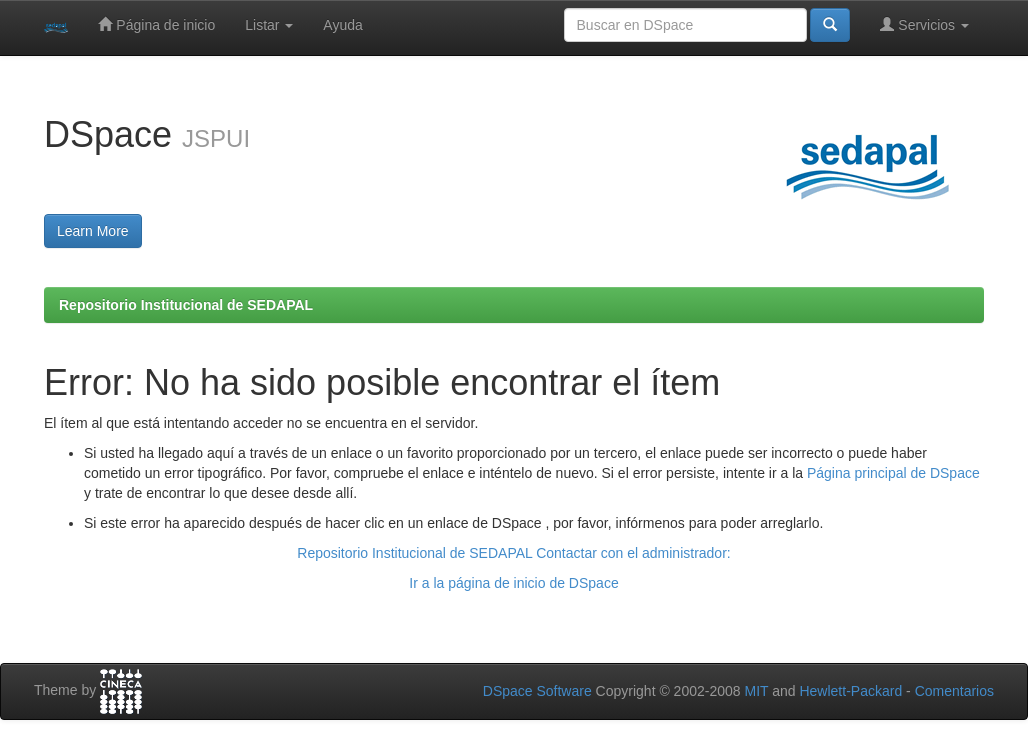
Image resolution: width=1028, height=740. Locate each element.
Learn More (93, 231)
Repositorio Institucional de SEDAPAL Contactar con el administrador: (513, 553)
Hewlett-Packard (850, 691)
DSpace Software (537, 691)
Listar (269, 25)
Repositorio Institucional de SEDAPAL (186, 305)
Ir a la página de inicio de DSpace (513, 583)
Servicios (924, 24)
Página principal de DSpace (893, 473)
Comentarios (954, 691)
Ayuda (342, 25)
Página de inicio (156, 24)
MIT (756, 691)
